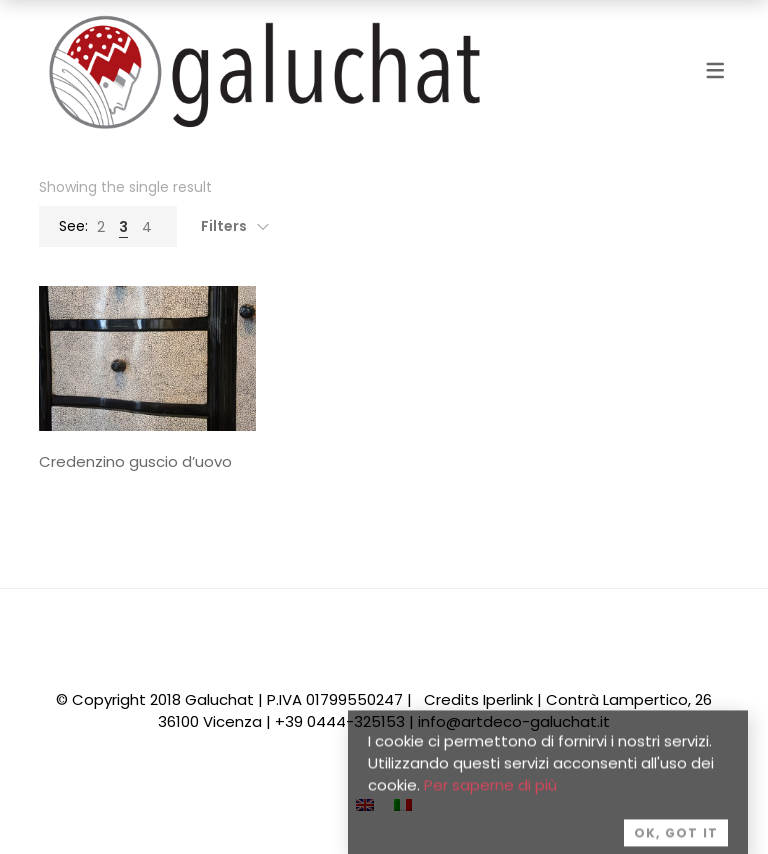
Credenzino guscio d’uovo (135, 461)
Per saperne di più (490, 796)
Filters (224, 226)
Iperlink (508, 699)
